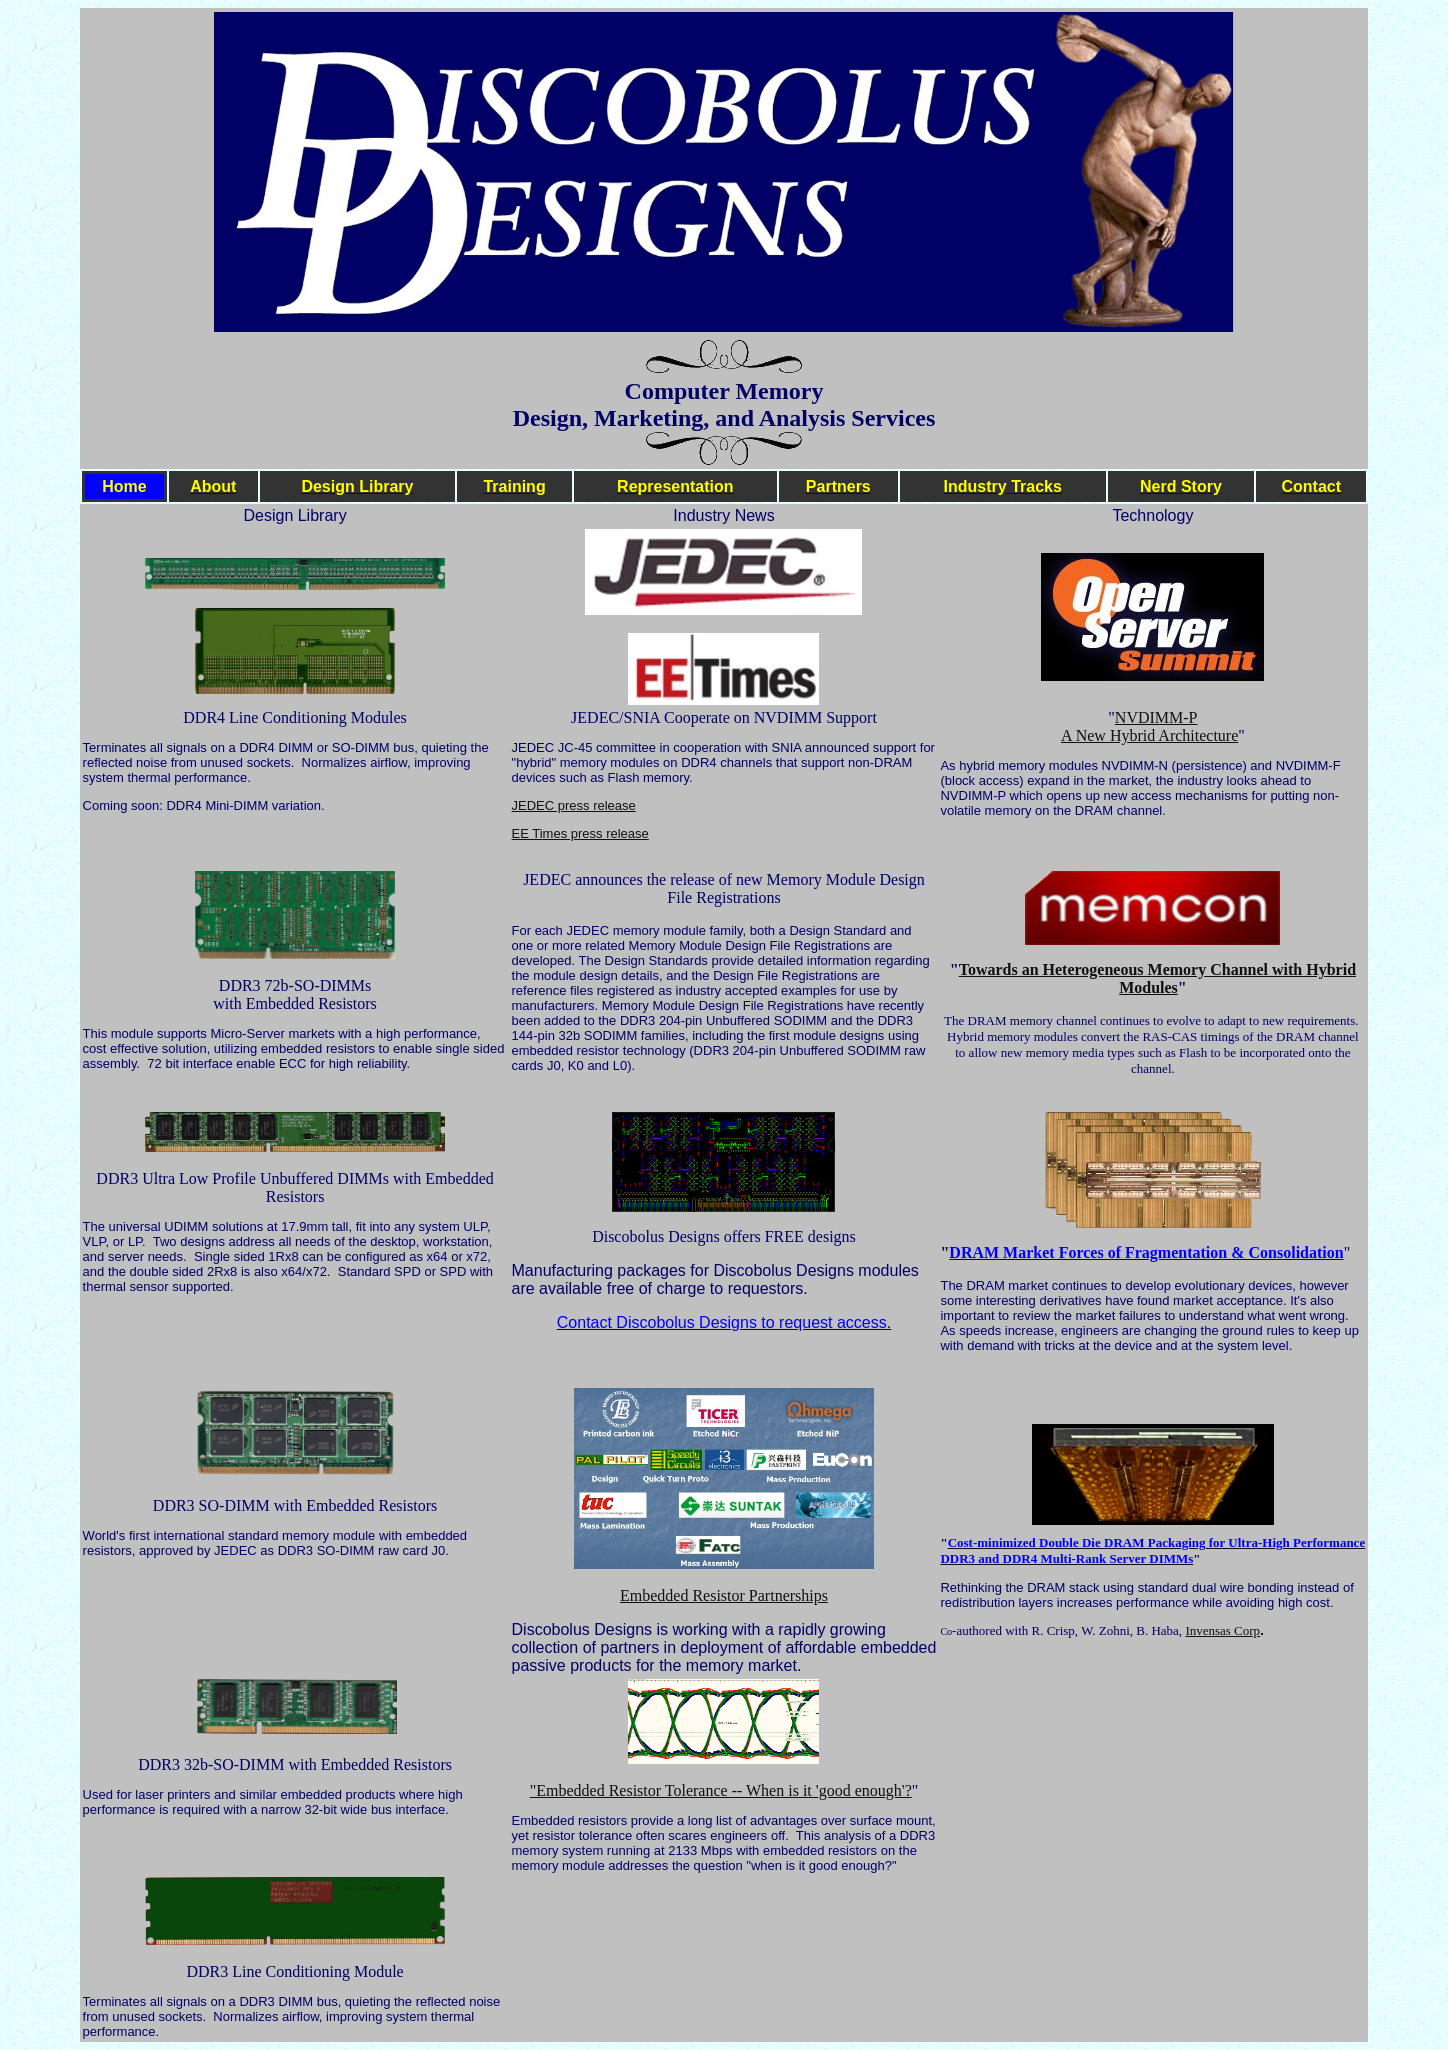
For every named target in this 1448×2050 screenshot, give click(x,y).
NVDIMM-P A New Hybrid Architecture (1149, 726)
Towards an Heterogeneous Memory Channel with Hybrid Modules (1157, 978)
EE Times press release (580, 833)
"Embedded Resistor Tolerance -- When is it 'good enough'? (721, 1790)
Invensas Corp (1222, 1630)
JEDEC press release (574, 805)
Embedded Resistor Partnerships (724, 1595)
